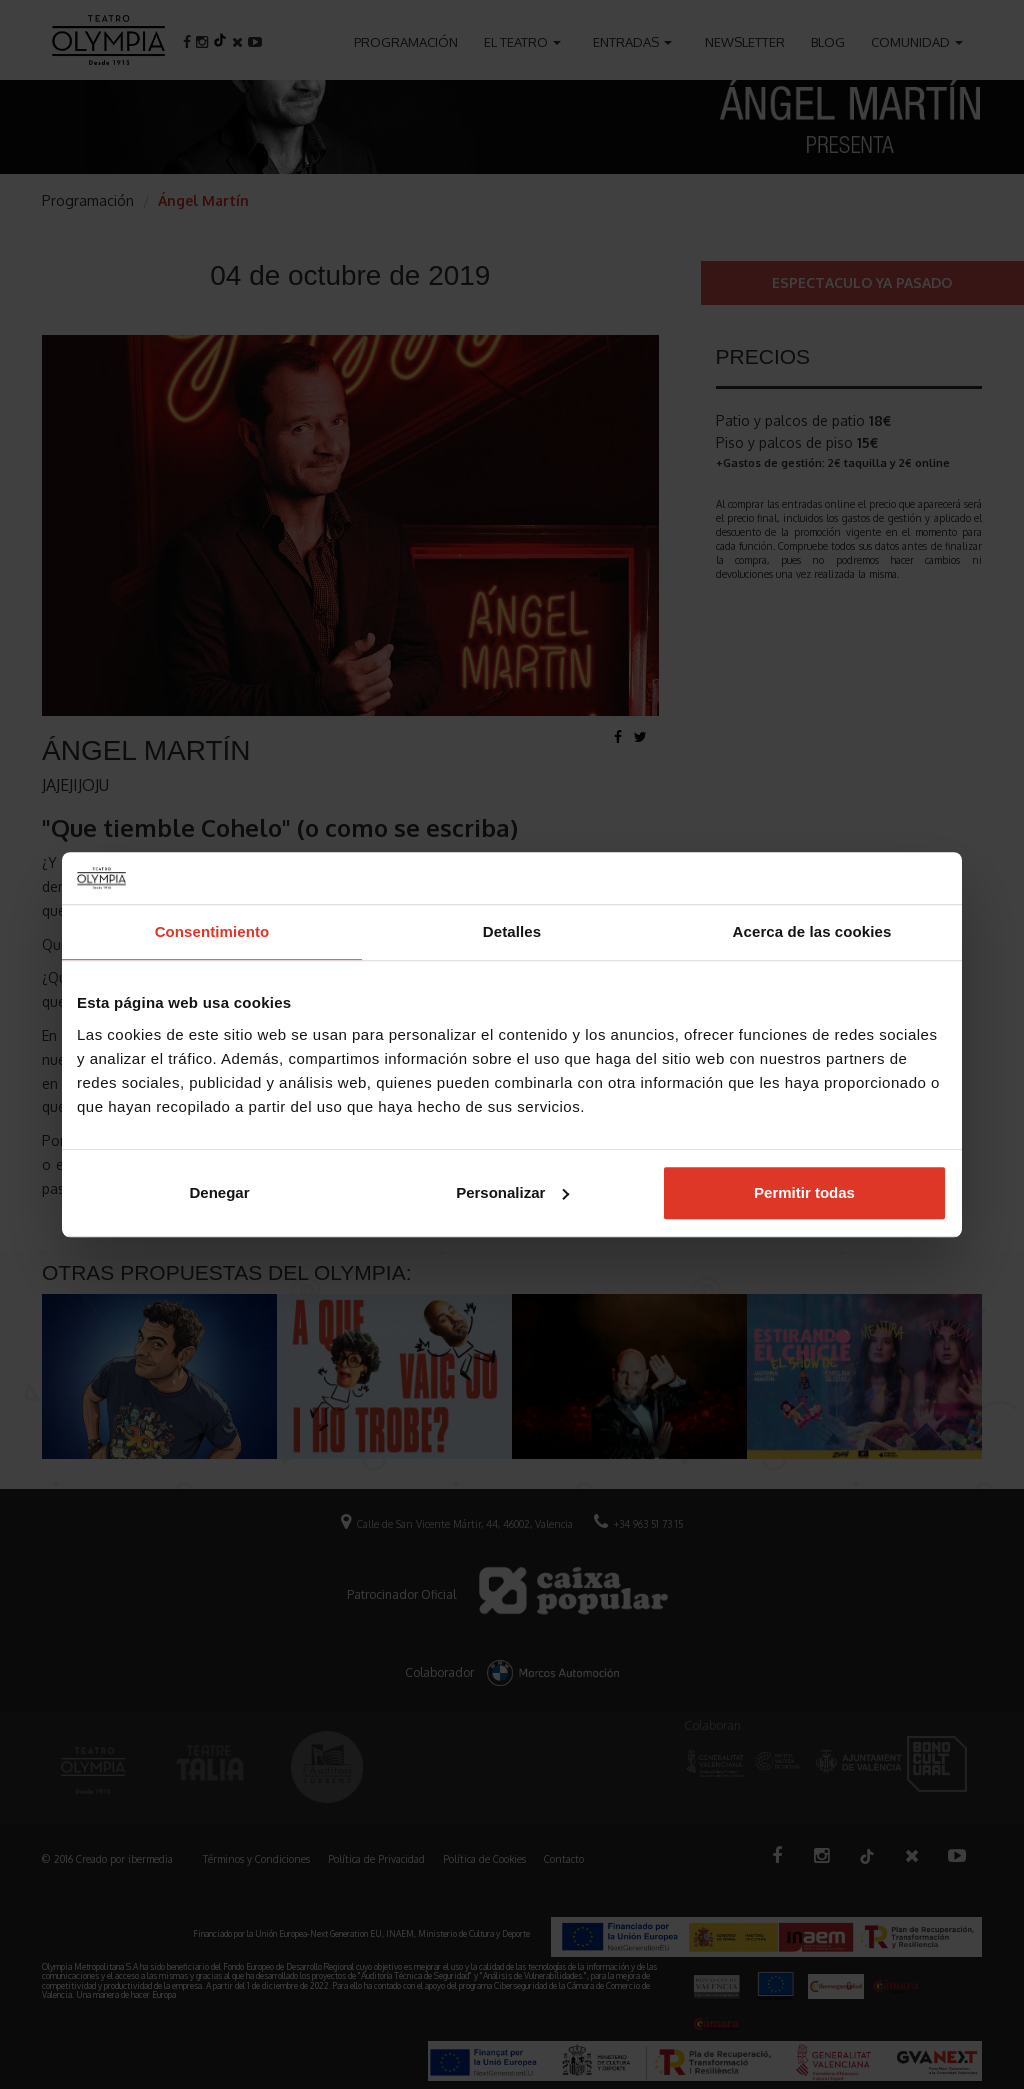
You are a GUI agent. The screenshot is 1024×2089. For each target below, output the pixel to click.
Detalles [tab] (512, 931)
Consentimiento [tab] (212, 931)
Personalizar (512, 1192)
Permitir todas (804, 1192)
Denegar (219, 1192)
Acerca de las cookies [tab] (812, 931)
